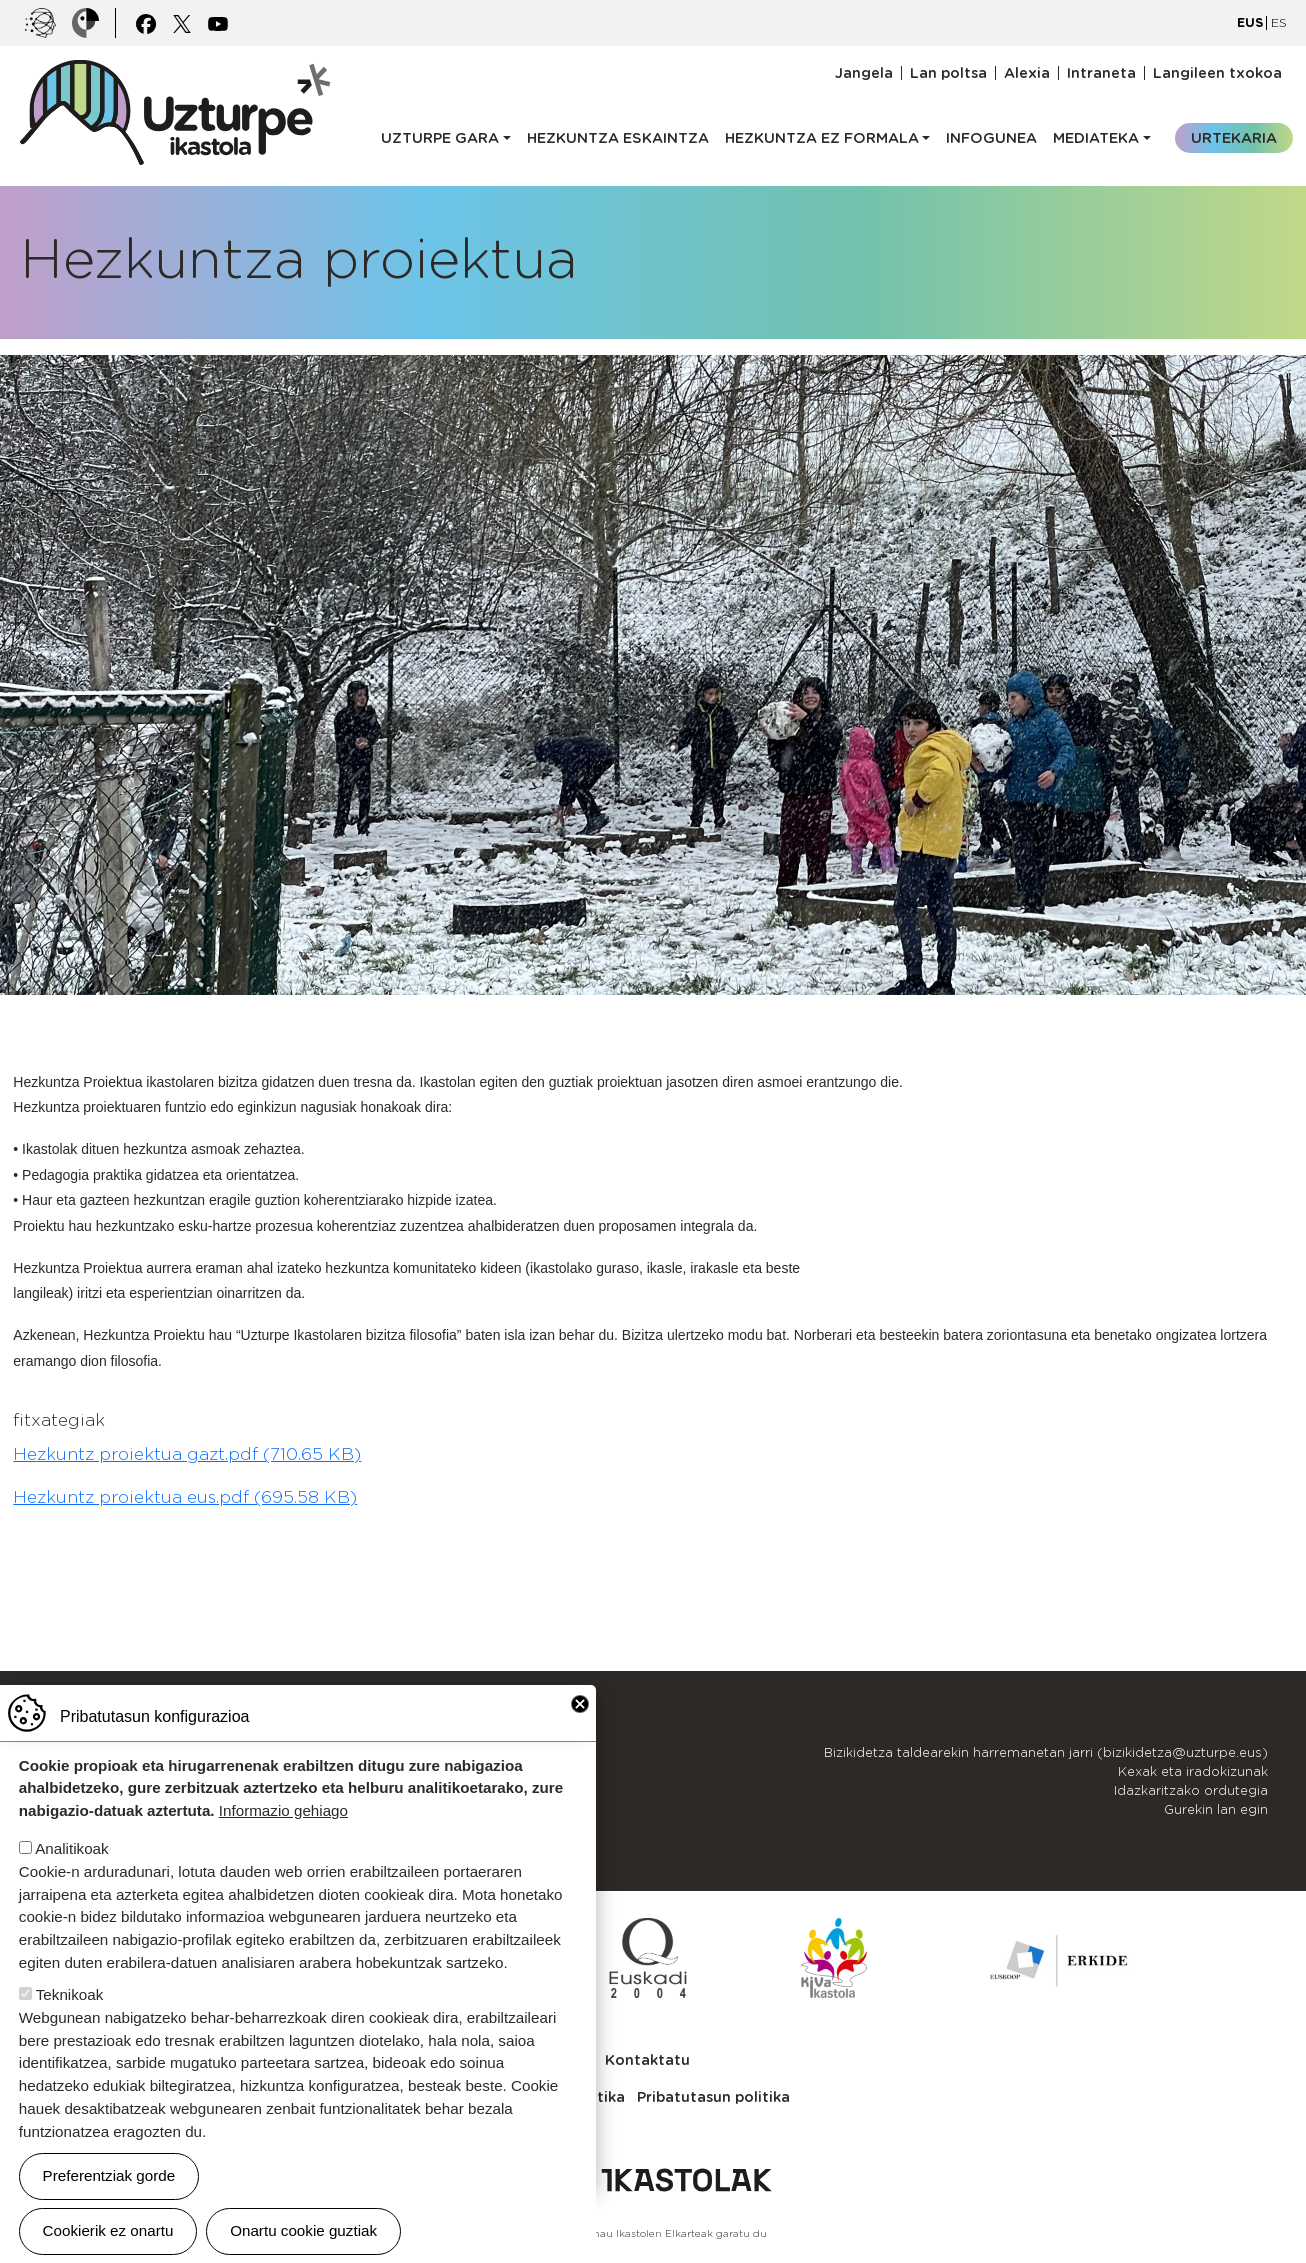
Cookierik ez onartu (108, 2231)
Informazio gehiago (283, 1811)
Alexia (1027, 73)
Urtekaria (1234, 137)
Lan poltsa (948, 73)
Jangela (864, 73)
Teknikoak (70, 1995)
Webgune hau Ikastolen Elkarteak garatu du (653, 2233)
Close (580, 1705)
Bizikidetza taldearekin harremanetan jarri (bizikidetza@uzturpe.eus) (1046, 1752)
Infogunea (991, 137)
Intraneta (1101, 73)
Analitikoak (71, 1849)
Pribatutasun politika (713, 2096)
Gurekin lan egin (1216, 1809)
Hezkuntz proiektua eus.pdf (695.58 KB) (185, 1497)
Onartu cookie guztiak (303, 2231)
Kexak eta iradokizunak (1193, 1771)
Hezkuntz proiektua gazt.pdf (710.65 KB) (187, 1454)
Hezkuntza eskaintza (618, 137)
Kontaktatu (647, 2059)
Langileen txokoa (1217, 73)
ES (1279, 22)
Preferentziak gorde (109, 2176)
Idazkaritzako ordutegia (1191, 1790)
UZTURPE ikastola (174, 70)
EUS (1250, 22)
